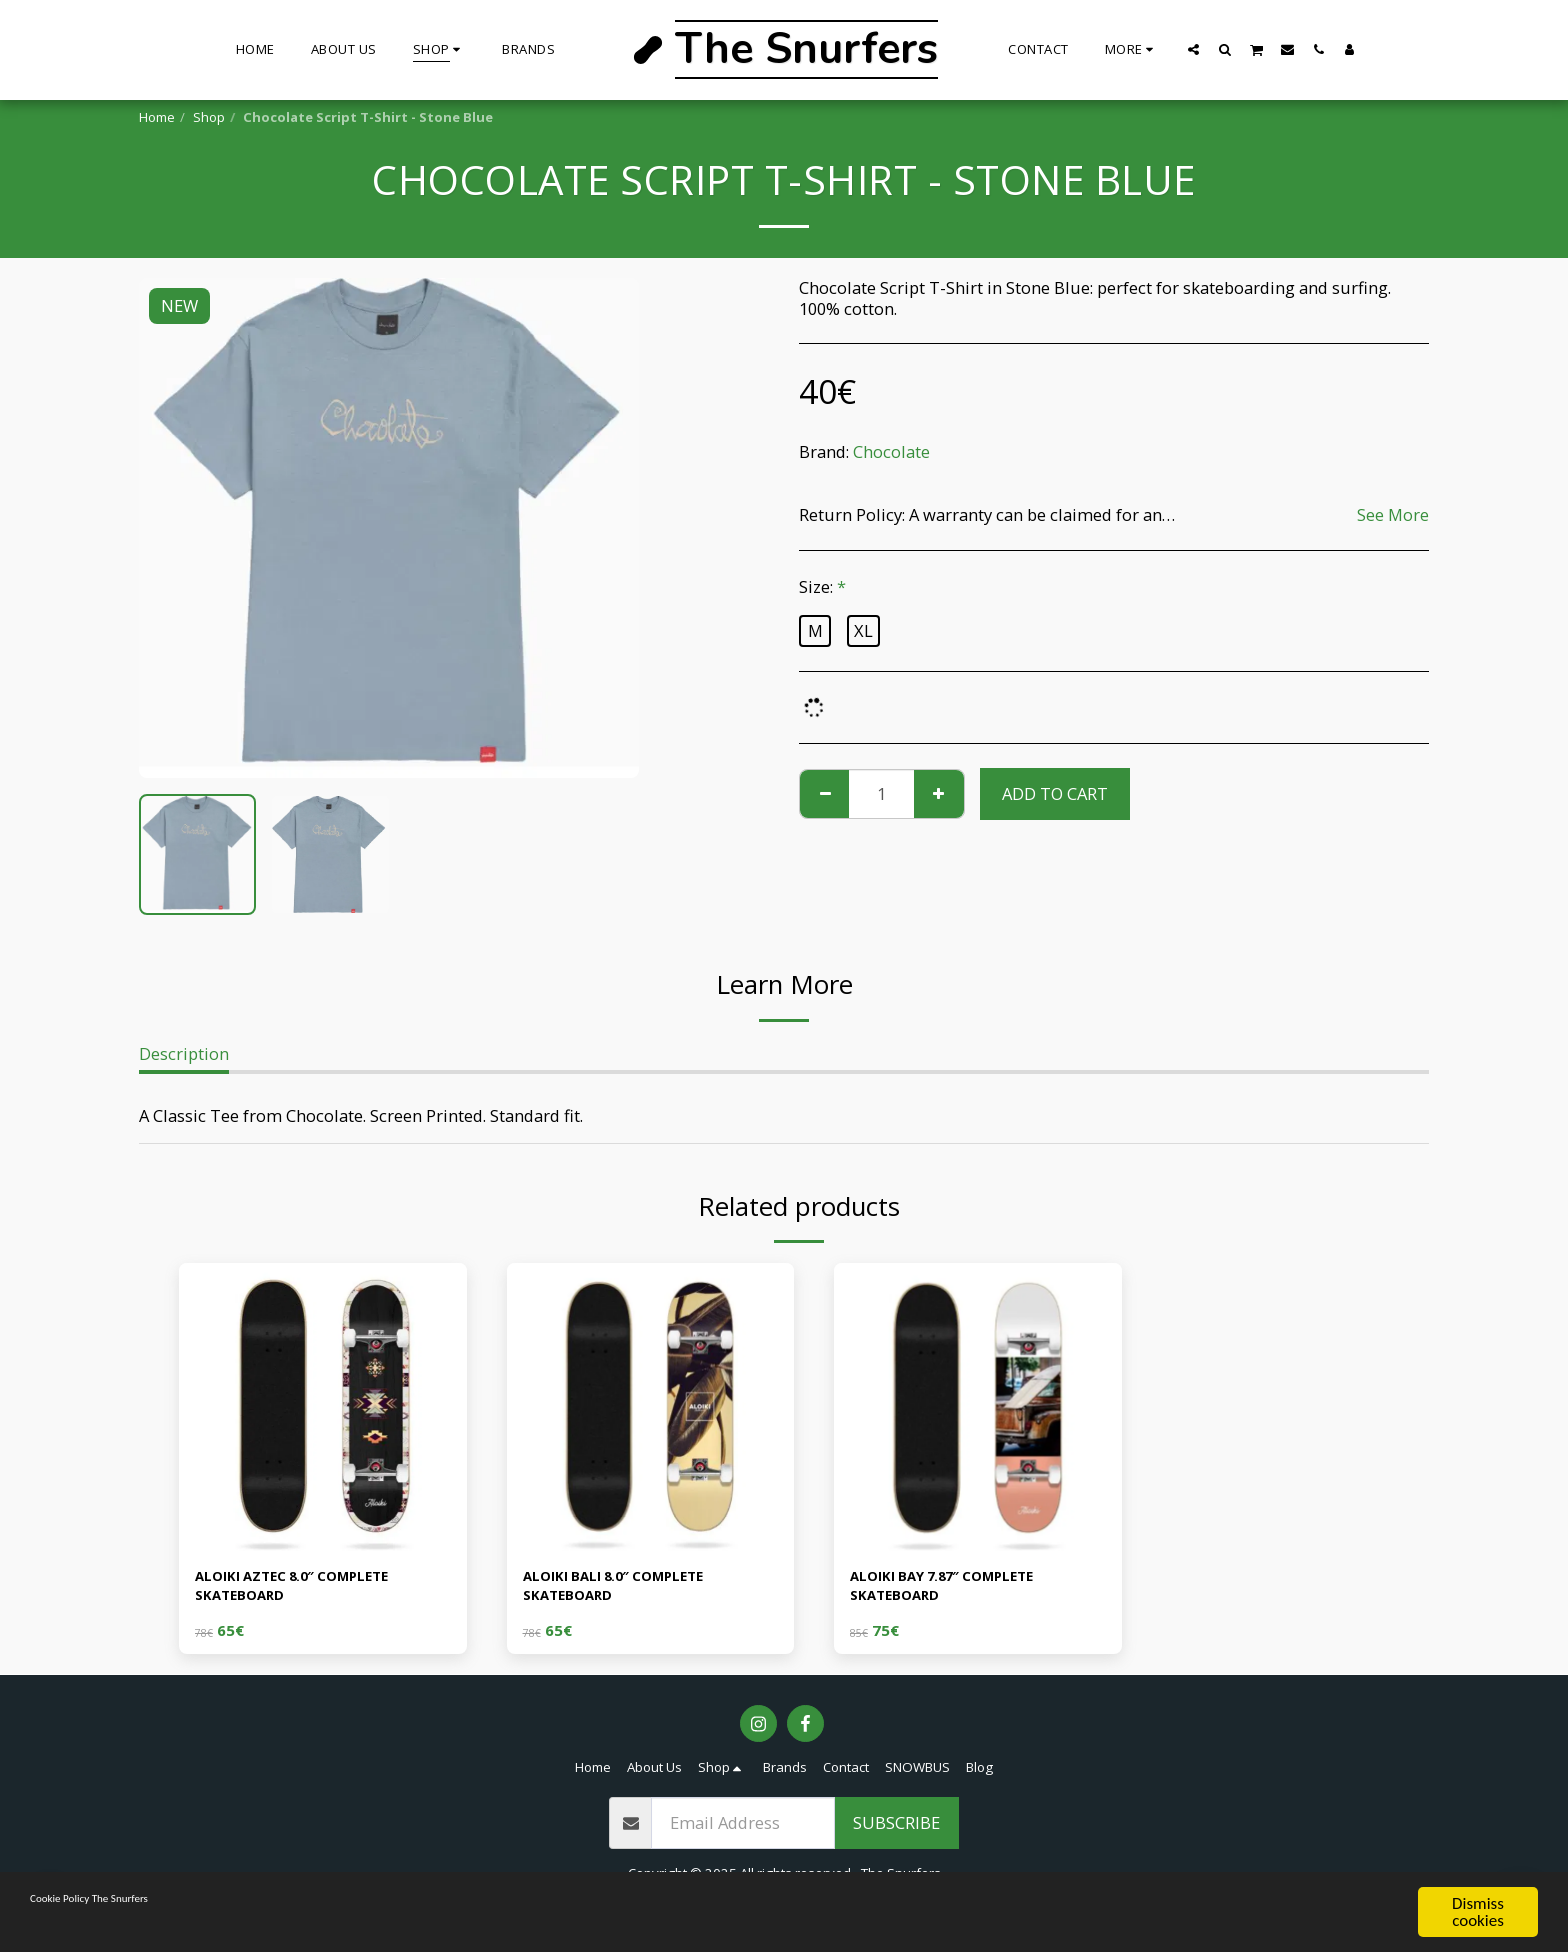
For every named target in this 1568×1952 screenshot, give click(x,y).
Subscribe (896, 1832)
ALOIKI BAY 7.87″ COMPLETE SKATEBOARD (961, 1591)
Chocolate (891, 451)
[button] (1194, 49)
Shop (209, 117)
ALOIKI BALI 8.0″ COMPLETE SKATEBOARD (632, 1591)
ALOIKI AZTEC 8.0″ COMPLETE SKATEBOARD (313, 1591)
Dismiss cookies (1478, 1912)
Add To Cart (1055, 793)
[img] (323, 1407)
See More (1393, 514)
